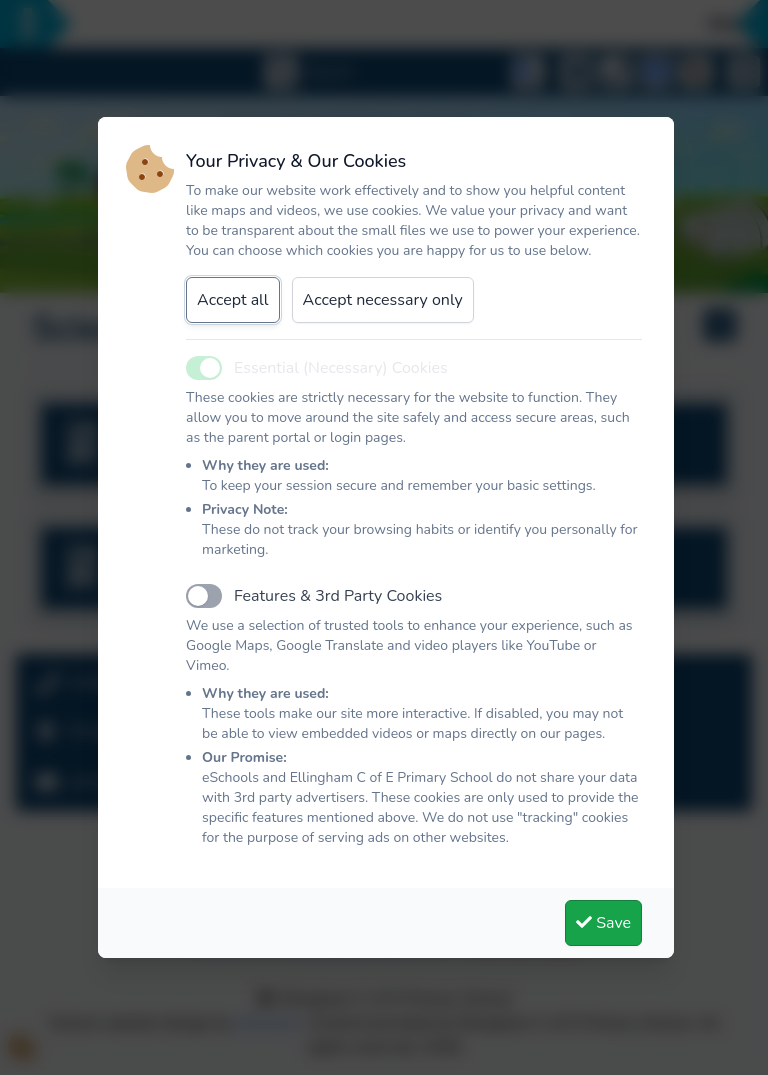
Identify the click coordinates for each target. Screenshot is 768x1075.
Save (603, 923)
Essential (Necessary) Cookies (341, 368)
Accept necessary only (383, 300)
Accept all (233, 300)
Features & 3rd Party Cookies (338, 596)
